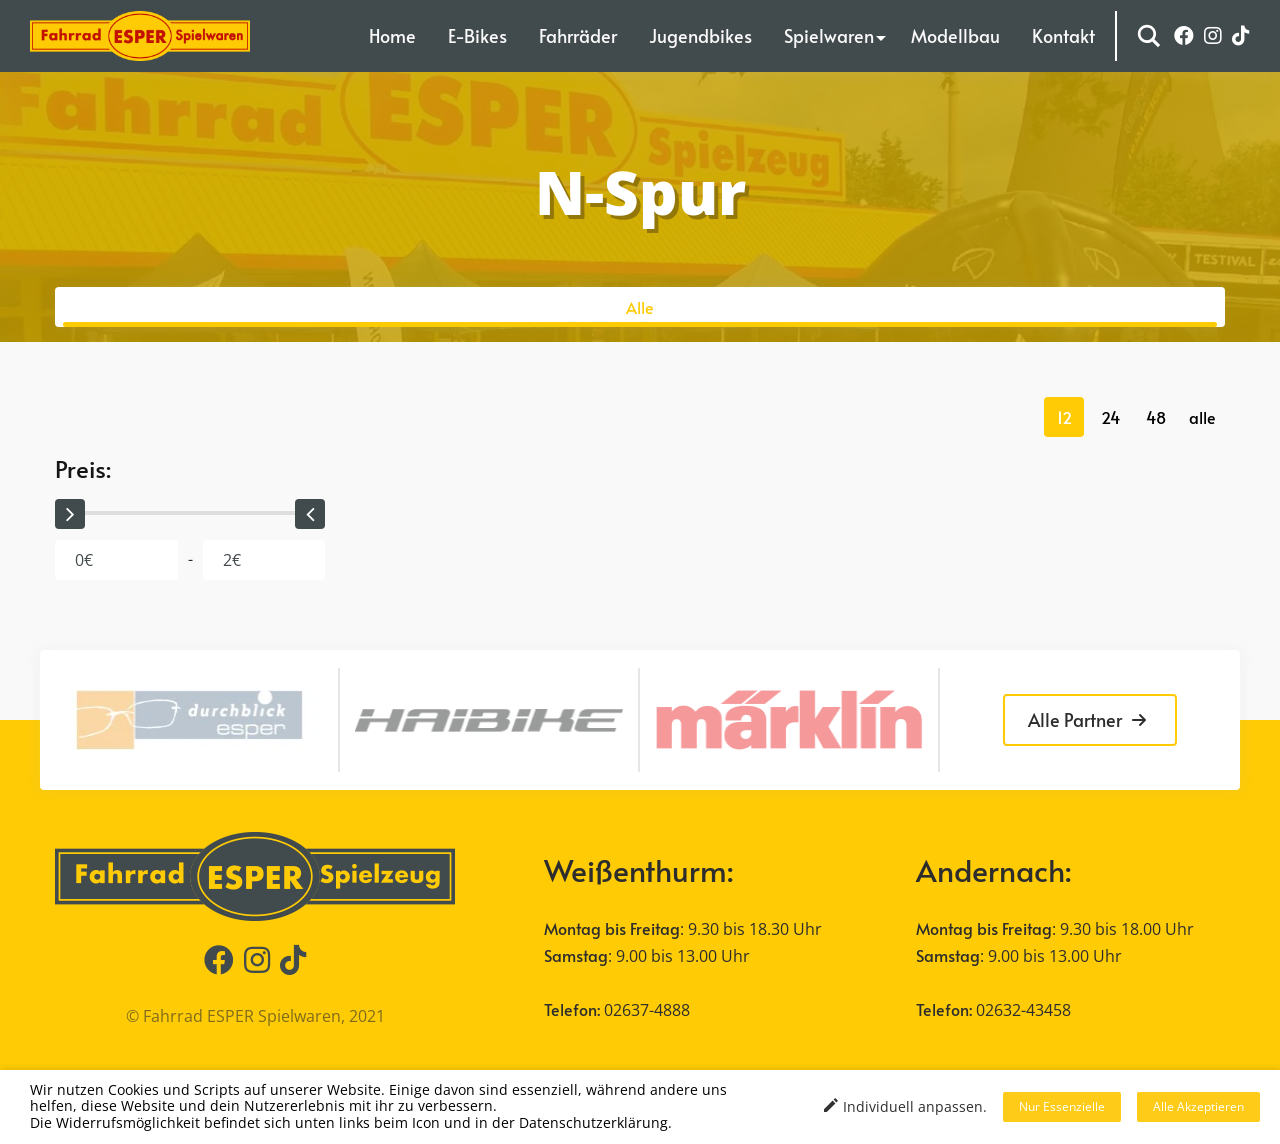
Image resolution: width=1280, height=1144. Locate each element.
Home (392, 35)
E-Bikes (477, 35)
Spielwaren (829, 35)
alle (1202, 417)
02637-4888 (647, 1010)
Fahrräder (578, 35)
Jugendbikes (700, 35)
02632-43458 (1023, 1010)
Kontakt (1063, 35)
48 (1156, 417)
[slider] (70, 514)
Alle (640, 307)
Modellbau (955, 35)
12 (1064, 417)
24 (1110, 417)
